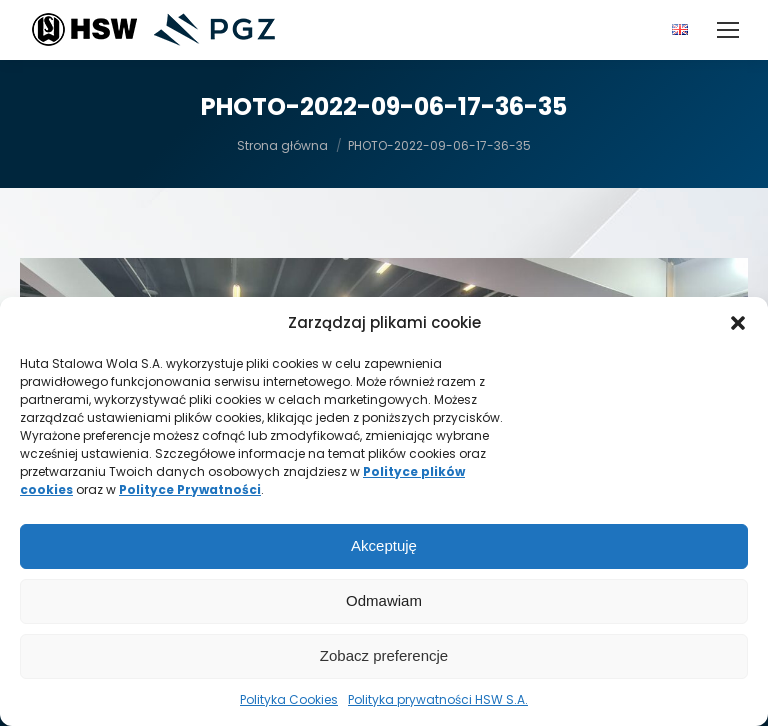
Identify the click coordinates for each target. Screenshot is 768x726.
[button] (738, 323)
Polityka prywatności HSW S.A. (438, 699)
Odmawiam (384, 600)
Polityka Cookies (289, 699)
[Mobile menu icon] (728, 30)
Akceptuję (384, 545)
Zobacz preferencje (384, 655)
